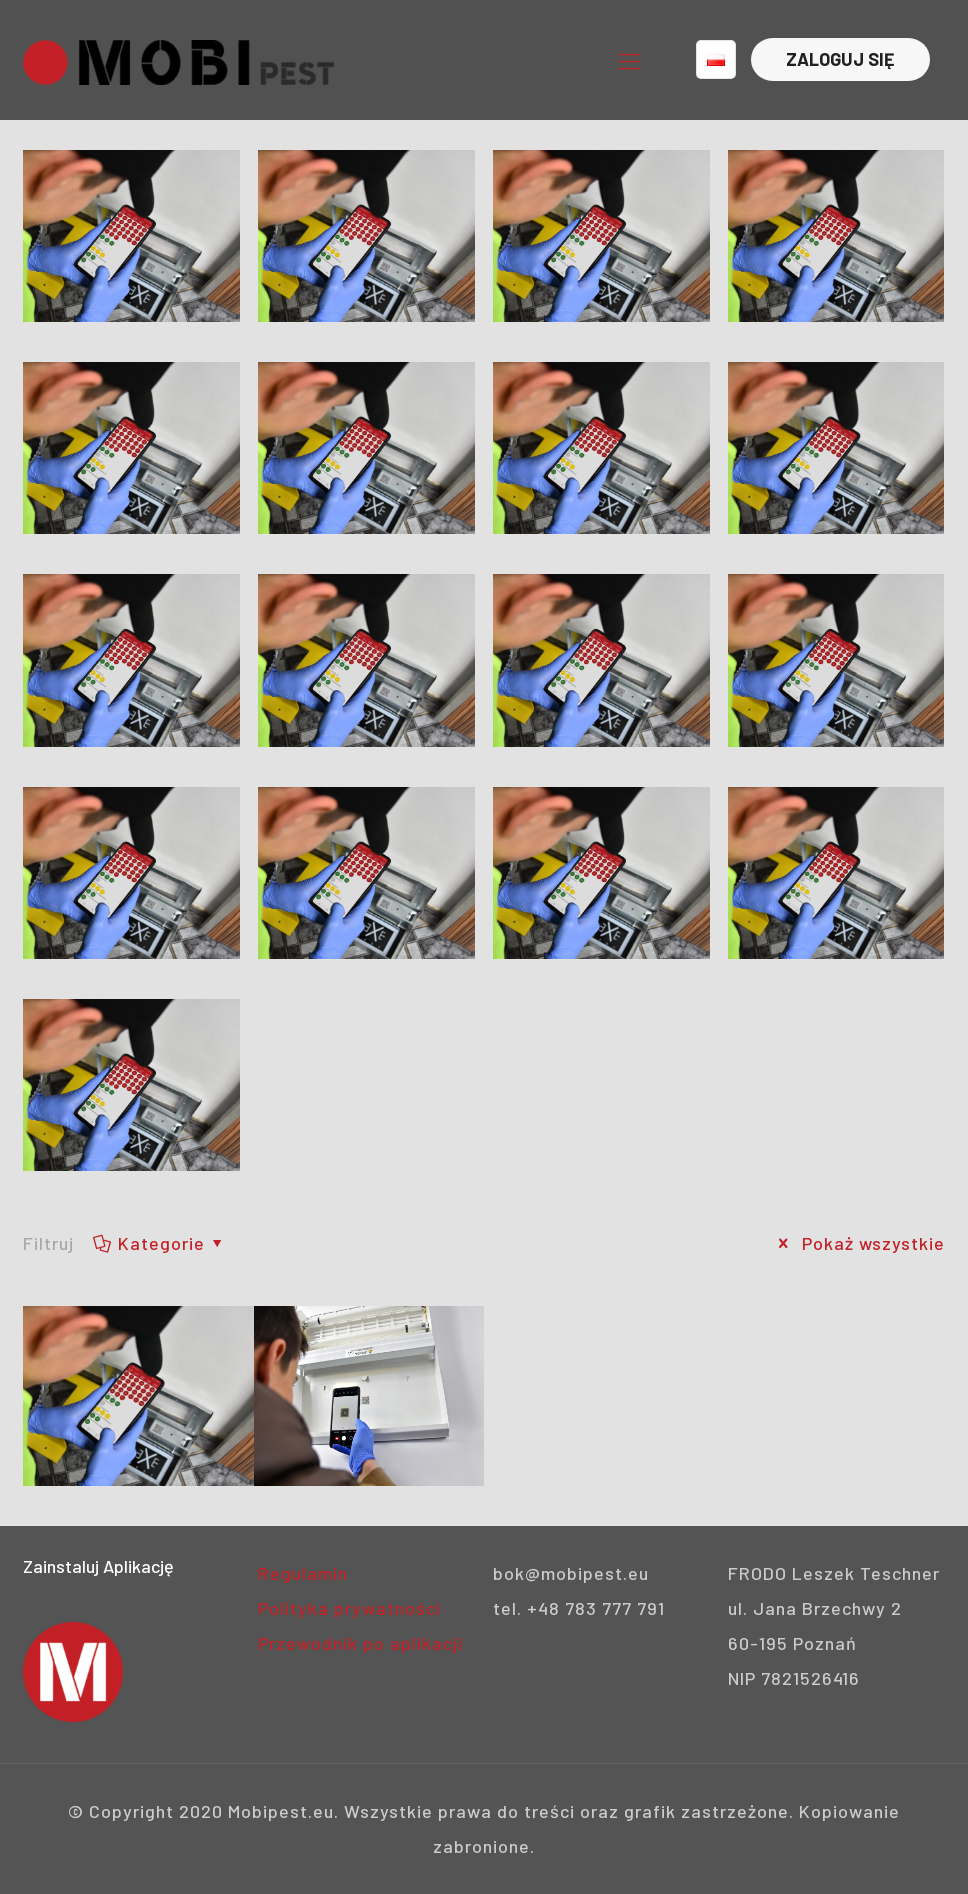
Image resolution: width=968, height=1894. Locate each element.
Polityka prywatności (349, 1608)
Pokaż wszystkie (857, 1243)
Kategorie (159, 1243)
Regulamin (303, 1573)
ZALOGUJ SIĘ (840, 59)
